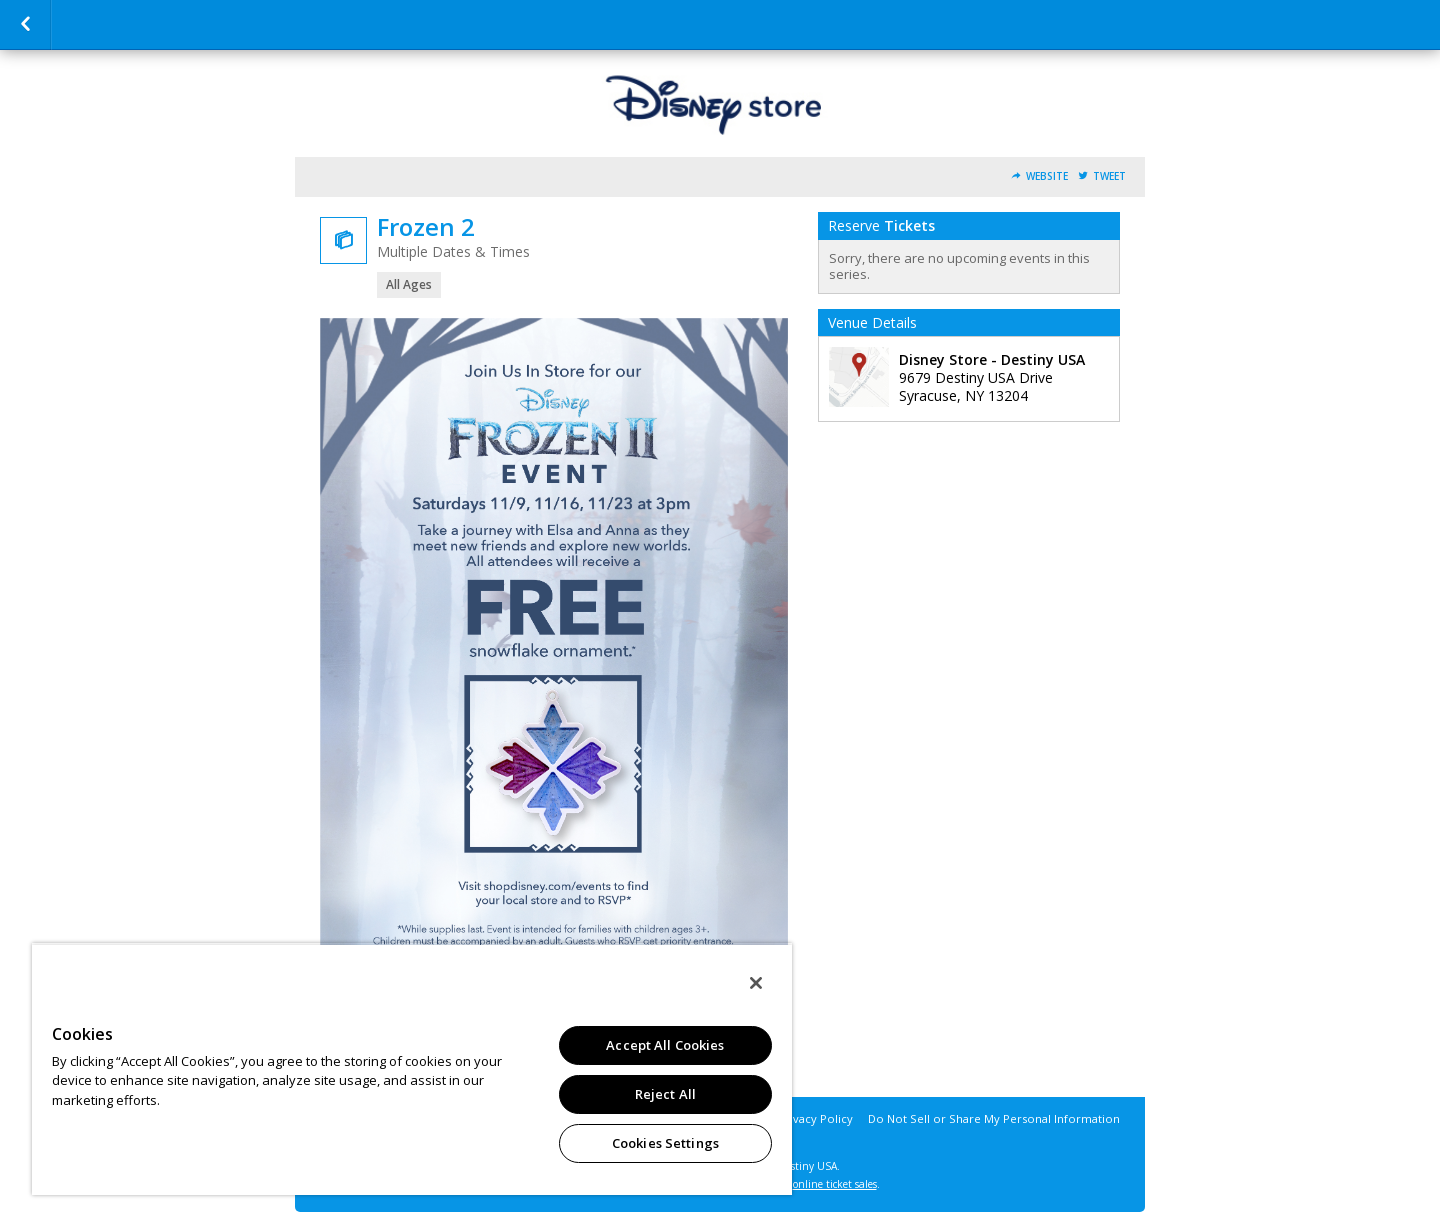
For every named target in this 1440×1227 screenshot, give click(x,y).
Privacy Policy (815, 1118)
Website (1047, 176)
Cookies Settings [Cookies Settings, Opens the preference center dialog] (665, 1143)
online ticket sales (835, 1184)
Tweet (1109, 176)
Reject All (665, 1094)
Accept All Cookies (665, 1045)
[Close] (756, 983)
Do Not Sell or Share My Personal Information (994, 1118)
